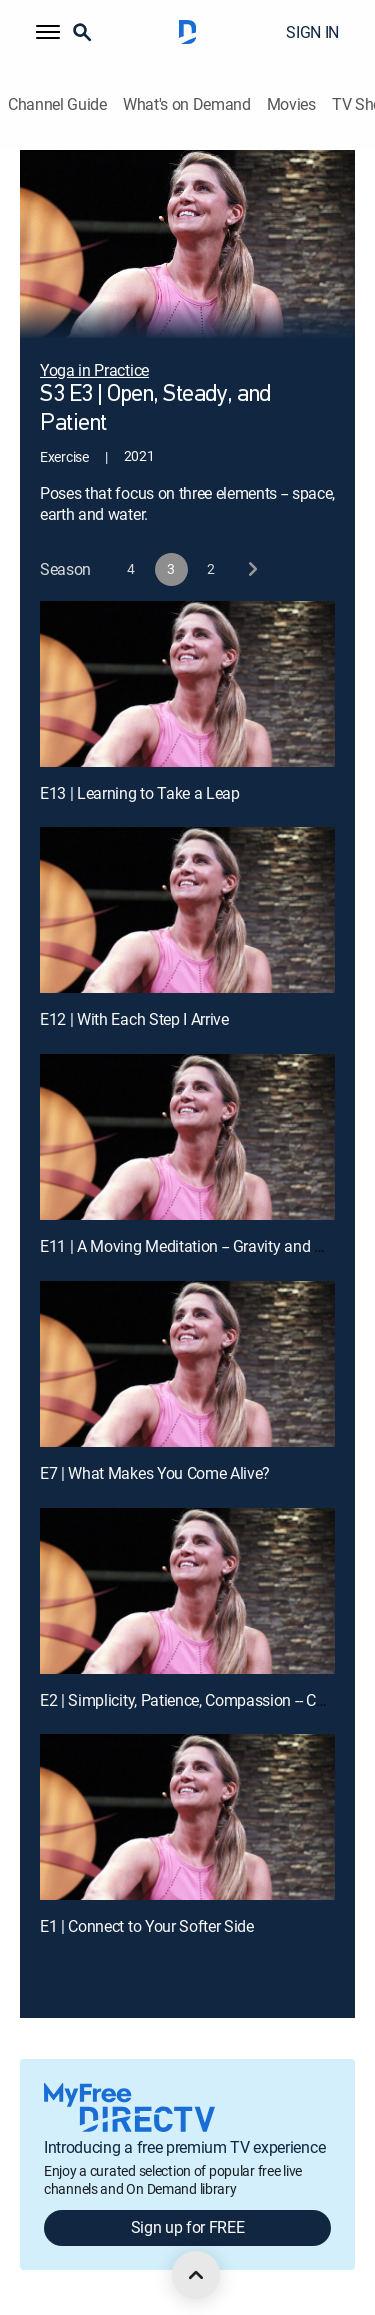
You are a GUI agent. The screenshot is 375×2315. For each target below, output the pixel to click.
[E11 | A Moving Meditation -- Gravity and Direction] (187, 1137)
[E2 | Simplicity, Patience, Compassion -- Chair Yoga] (187, 1591)
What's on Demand (187, 104)
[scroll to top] (196, 2275)
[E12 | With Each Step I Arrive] (187, 910)
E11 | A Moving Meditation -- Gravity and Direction (207, 1246)
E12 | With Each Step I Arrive (134, 1019)
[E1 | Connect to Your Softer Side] (187, 1817)
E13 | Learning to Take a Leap (140, 793)
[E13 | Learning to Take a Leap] (187, 684)
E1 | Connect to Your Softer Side (147, 1926)
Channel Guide (57, 104)
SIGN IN (312, 32)
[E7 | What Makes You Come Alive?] (187, 1364)
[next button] (251, 569)
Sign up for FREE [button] (188, 2227)
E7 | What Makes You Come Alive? (155, 1473)
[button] (48, 32)
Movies (291, 104)
